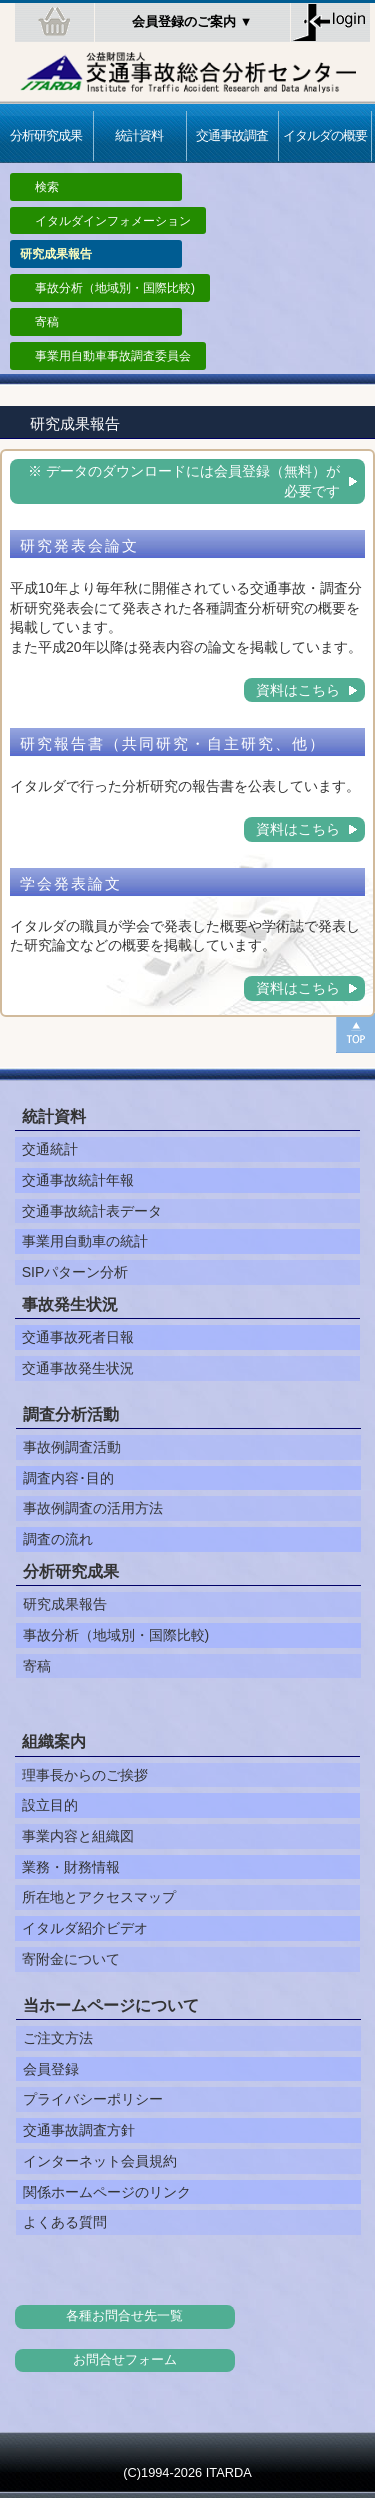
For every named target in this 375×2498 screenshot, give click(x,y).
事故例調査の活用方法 (93, 1508)
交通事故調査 (232, 135)
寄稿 (47, 322)
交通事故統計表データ (92, 1211)
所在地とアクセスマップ (99, 1897)
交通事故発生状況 (78, 1368)
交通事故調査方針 (79, 2130)
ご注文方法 (58, 2038)
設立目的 (50, 1805)
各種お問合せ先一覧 (124, 2316)
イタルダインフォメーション (113, 221)
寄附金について (71, 1959)
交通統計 (50, 1149)
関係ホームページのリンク (107, 2192)
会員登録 (51, 2069)
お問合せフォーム (125, 2360)
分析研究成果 (46, 135)
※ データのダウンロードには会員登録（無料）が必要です (184, 481)
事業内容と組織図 (78, 1836)
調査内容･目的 (68, 1478)
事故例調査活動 (72, 1447)
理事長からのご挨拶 (85, 1775)
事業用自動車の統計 (85, 1241)
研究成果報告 (65, 1604)
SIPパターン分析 (75, 1272)
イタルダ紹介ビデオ (85, 1928)
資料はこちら (298, 690)
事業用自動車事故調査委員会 (113, 356)
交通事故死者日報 (78, 1337)
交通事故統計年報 (78, 1180)
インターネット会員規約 (100, 2161)
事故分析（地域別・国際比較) (115, 288)
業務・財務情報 (71, 1867)
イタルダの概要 (325, 135)
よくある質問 (65, 2222)
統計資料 (139, 135)
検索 (47, 187)
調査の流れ (58, 1539)
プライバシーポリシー (93, 2099)
